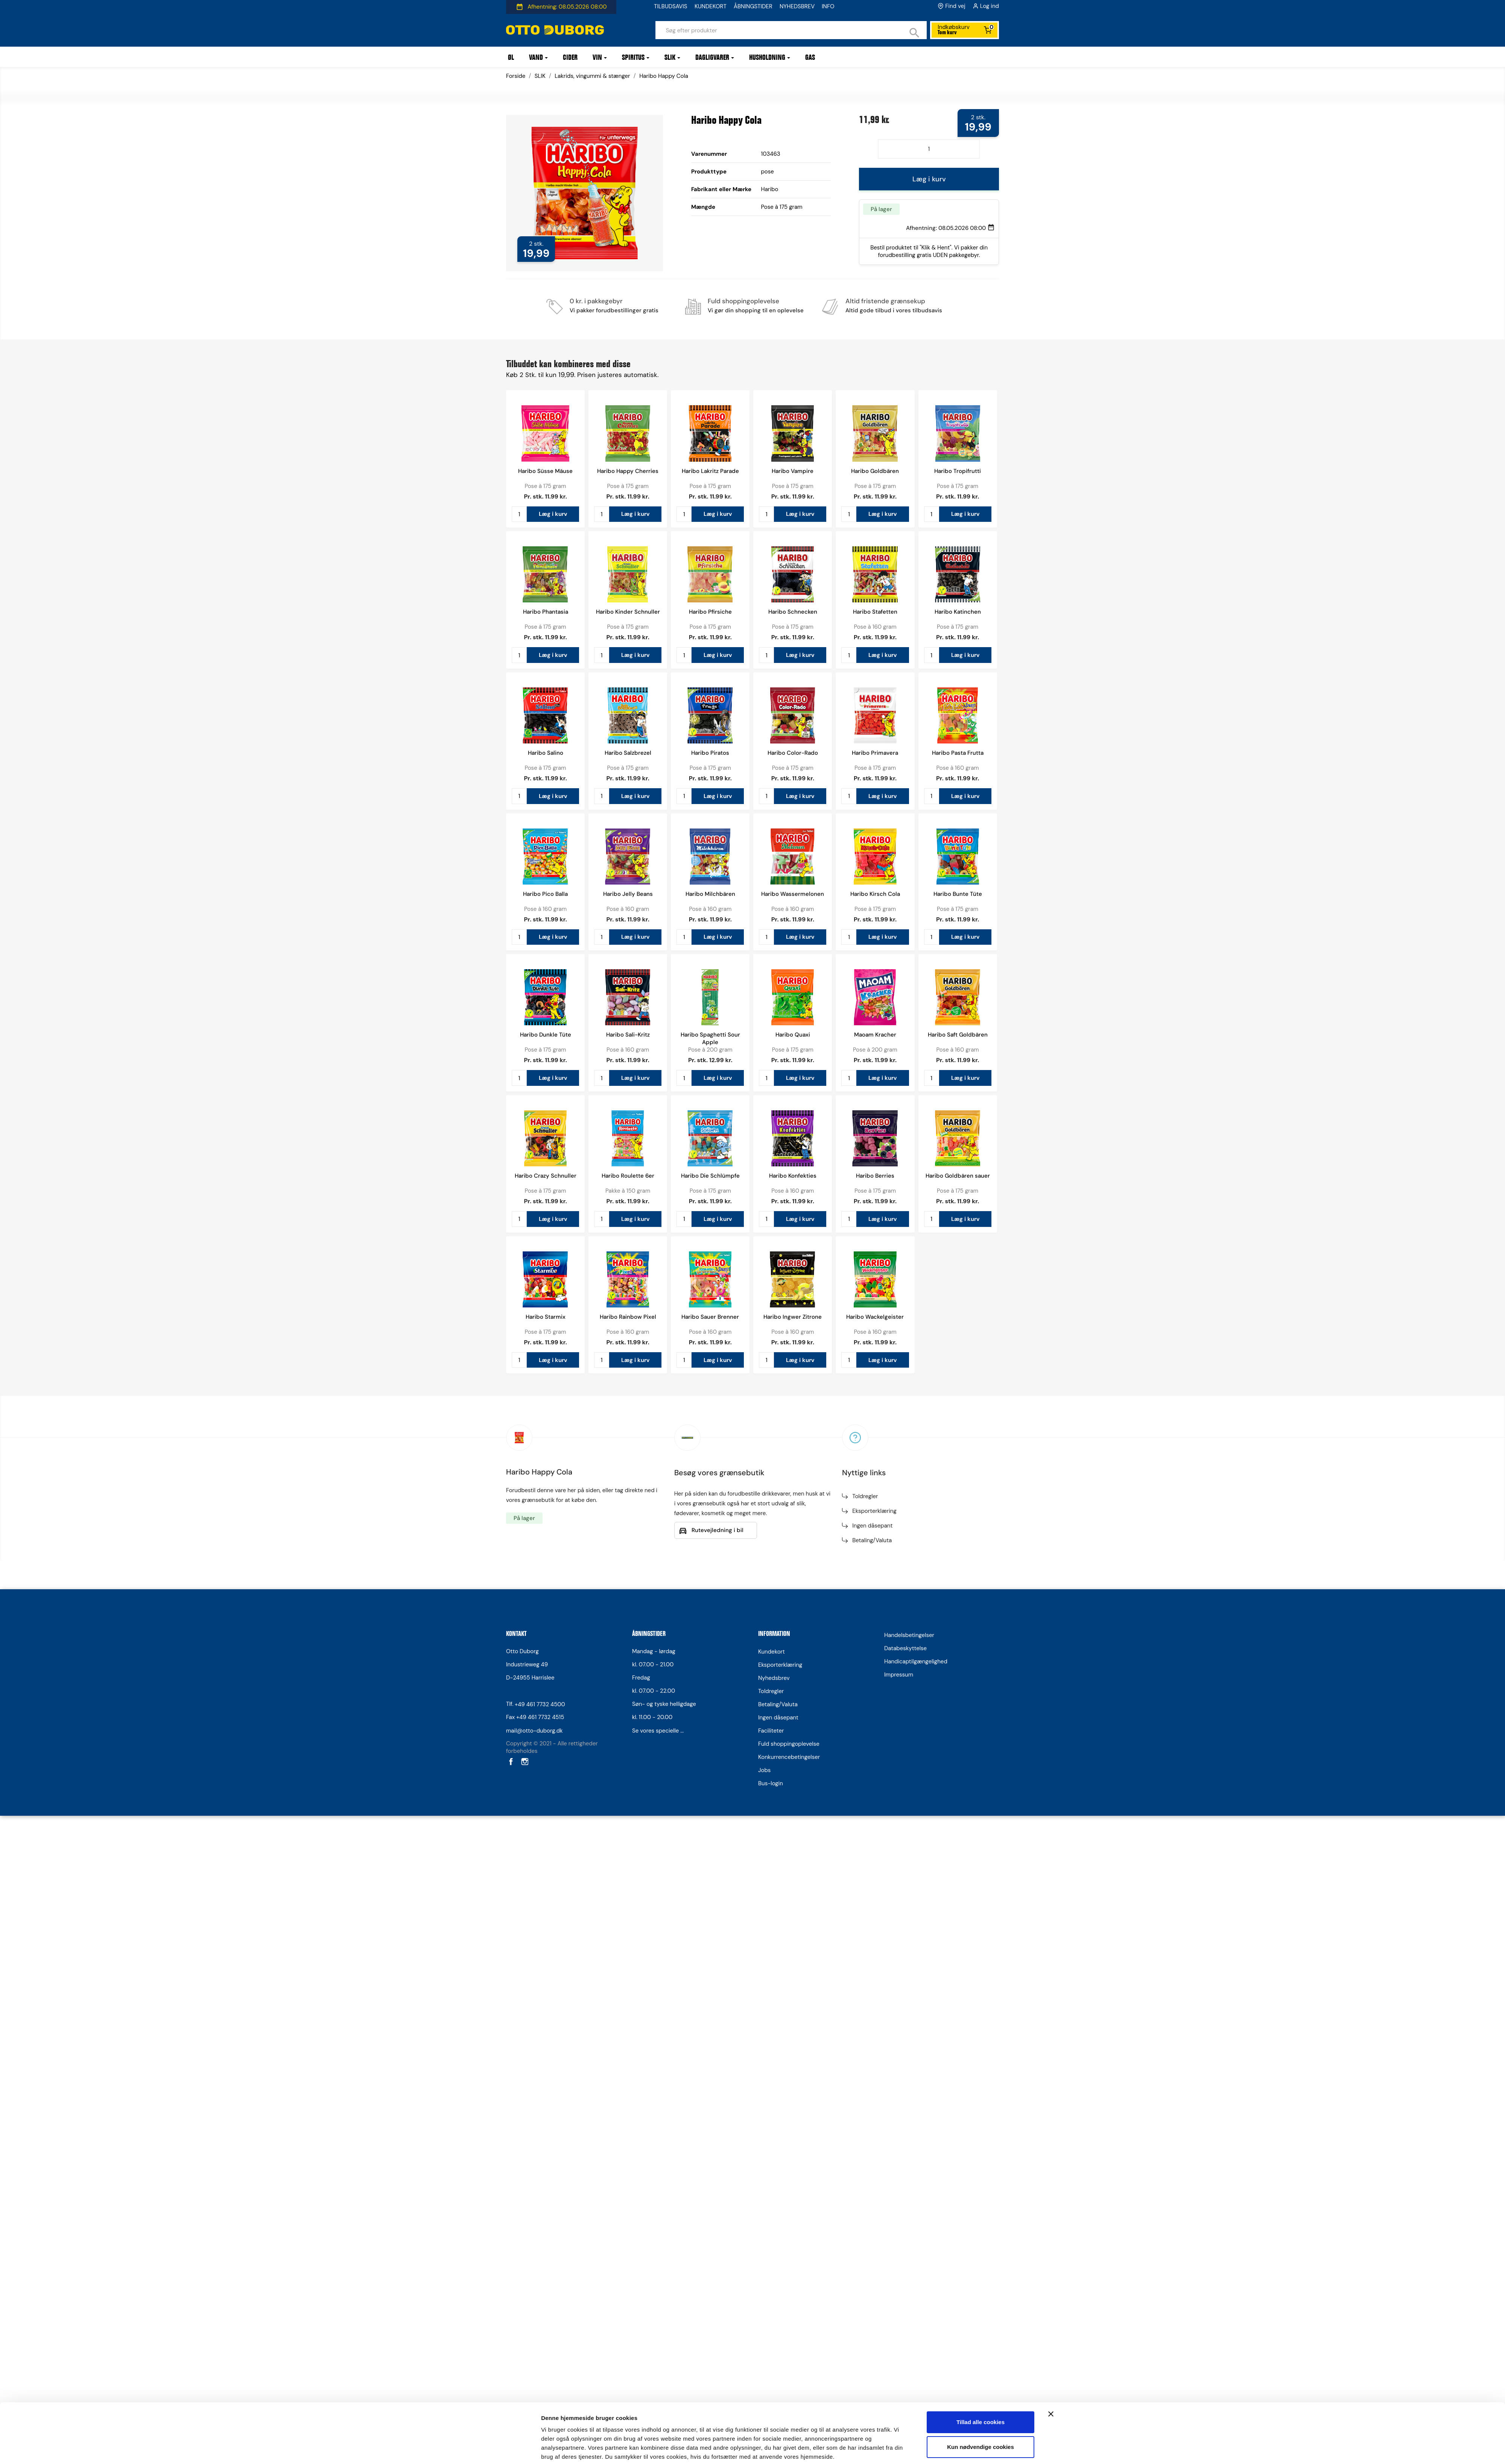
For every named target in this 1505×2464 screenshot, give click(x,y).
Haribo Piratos (710, 753)
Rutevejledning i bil (717, 1530)
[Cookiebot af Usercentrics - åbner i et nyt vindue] (491, 1374)
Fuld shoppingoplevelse (743, 301)
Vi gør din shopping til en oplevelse (756, 310)
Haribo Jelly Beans (628, 894)
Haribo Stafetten (875, 612)
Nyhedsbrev (774, 1678)
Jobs (764, 1770)
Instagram (524, 1761)
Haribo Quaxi (792, 1034)
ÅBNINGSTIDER (753, 6)
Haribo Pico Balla (545, 894)
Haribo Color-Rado (793, 753)
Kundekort (771, 1651)
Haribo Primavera (875, 753)
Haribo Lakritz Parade (710, 471)
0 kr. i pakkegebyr (596, 301)
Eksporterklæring (874, 1511)
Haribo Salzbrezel (628, 753)
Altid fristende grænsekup (885, 301)
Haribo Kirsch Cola (875, 894)
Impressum (898, 1674)
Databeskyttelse (905, 1648)
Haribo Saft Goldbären (958, 1034)
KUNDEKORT (711, 6)
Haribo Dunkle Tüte (545, 1034)
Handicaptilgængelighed (915, 1661)
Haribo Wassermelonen (792, 894)
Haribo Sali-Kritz (628, 1034)
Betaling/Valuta (872, 1540)
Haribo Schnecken (792, 612)
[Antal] (929, 149)
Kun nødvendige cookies (980, 1344)
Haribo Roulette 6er (628, 1176)
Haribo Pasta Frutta (958, 753)
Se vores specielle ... (658, 1730)
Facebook (510, 1761)
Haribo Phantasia (545, 612)
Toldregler (865, 1496)
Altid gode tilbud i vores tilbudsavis (893, 310)
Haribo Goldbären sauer (958, 1176)
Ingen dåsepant (872, 1525)
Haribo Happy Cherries (627, 471)
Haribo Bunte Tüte (957, 894)
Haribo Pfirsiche (710, 612)
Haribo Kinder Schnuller (628, 612)
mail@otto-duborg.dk (534, 1730)
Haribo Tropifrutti (957, 471)
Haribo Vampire (792, 471)
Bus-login (770, 1783)
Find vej (955, 6)
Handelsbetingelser (909, 1635)
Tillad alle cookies (980, 1319)
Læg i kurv (929, 179)
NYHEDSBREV (797, 6)
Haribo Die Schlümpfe (710, 1176)
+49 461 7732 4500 (540, 1704)
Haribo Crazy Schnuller (545, 1176)
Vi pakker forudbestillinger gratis (614, 310)
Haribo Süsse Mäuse (545, 471)
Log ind (989, 6)
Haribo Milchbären (710, 894)
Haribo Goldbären (875, 471)
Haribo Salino (545, 753)
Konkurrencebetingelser (789, 1757)
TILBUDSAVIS (670, 6)
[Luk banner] (1051, 1311)
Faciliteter (771, 1730)
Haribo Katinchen (958, 612)
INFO (828, 6)
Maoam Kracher (875, 1034)
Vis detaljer (556, 1374)
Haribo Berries (875, 1176)
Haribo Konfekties (792, 1176)
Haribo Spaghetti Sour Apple (710, 1038)
